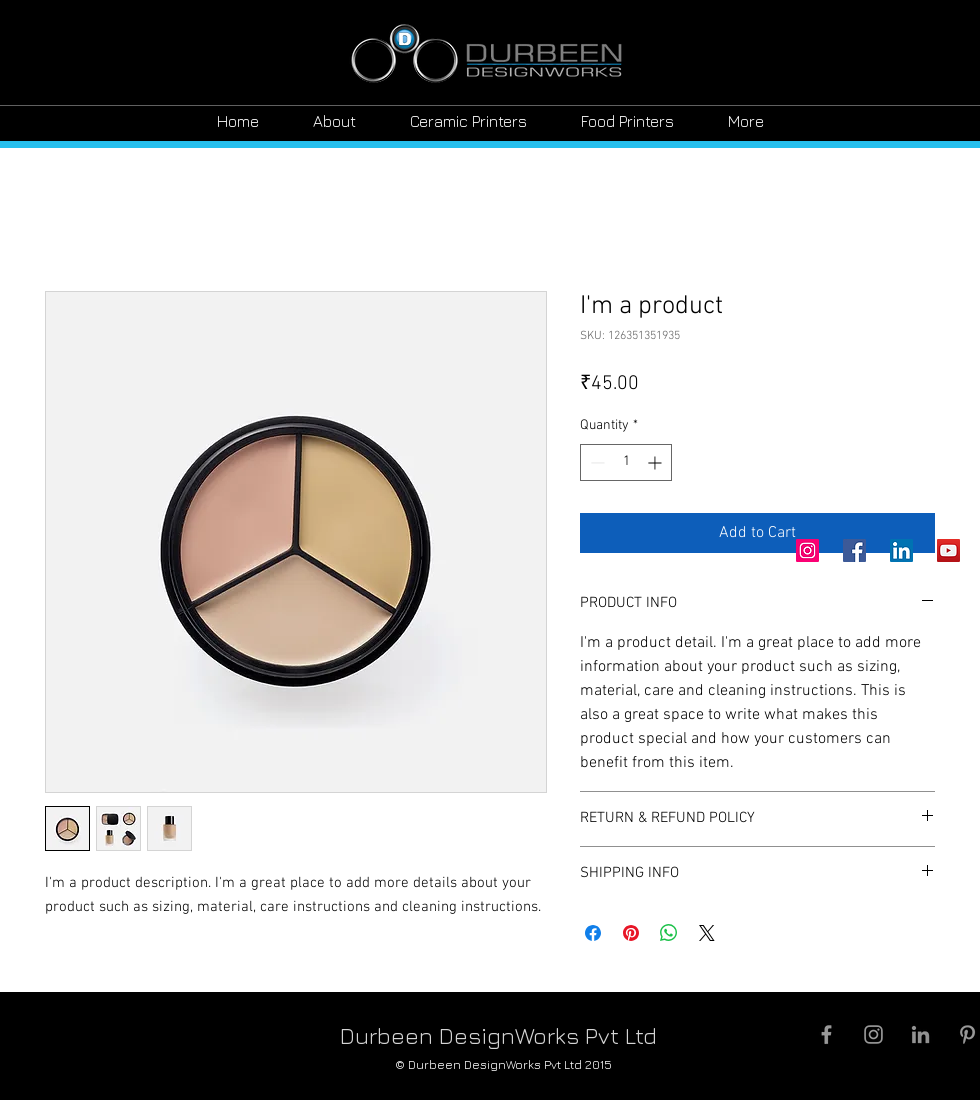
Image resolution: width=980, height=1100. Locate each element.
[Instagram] (807, 550)
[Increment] (656, 462)
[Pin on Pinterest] (631, 933)
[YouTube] (948, 550)
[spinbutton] (626, 462)
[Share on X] (707, 933)
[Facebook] (854, 550)
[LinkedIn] (901, 550)
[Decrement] (595, 462)
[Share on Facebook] (593, 933)
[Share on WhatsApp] (669, 933)
